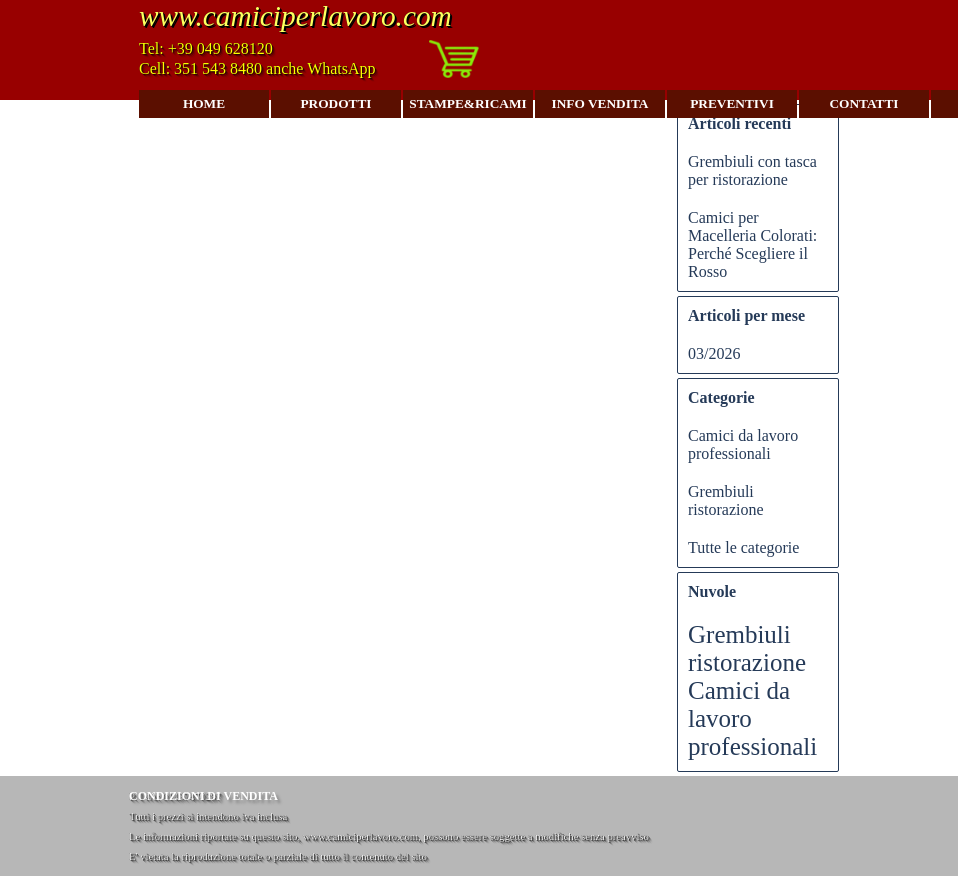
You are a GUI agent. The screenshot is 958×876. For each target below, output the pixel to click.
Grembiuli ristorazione (726, 500)
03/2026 (714, 353)
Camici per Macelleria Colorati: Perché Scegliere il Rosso (752, 244)
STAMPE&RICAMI (467, 103)
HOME (204, 103)
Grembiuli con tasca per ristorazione (752, 170)
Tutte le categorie (743, 547)
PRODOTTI (335, 103)
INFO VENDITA (600, 103)
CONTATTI (863, 103)
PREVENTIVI (732, 103)
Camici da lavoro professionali (743, 444)
